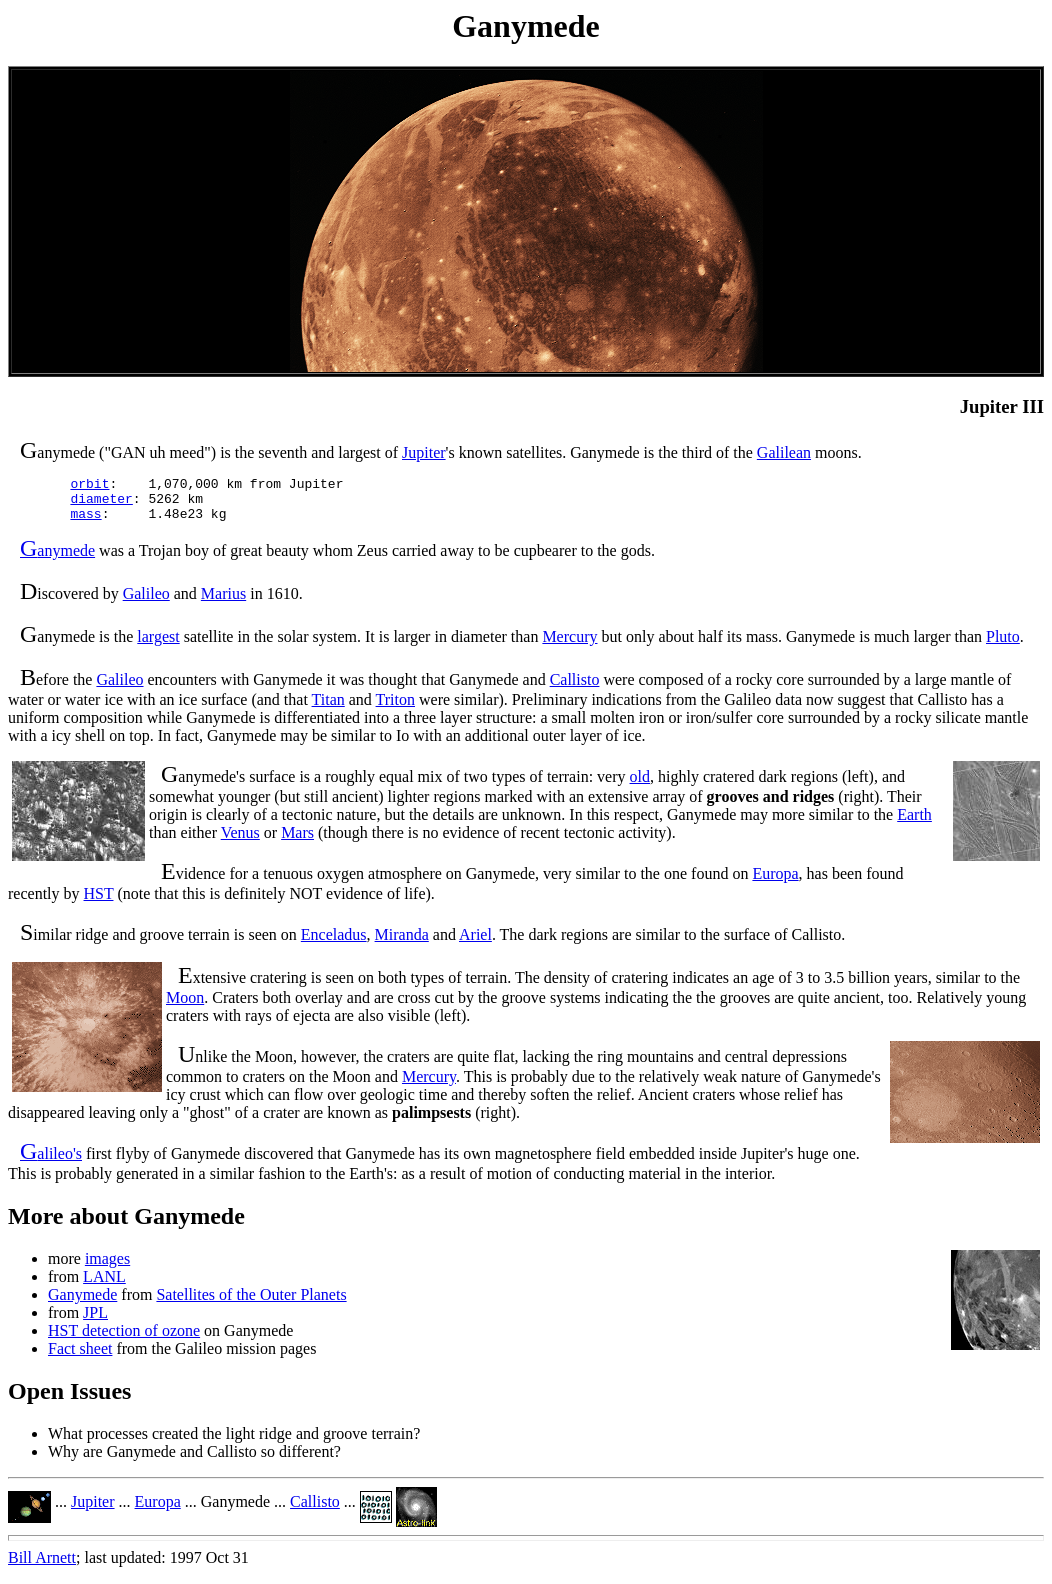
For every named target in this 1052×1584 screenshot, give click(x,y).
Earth (914, 823)
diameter (101, 504)
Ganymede (82, 1303)
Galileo (146, 602)
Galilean (784, 452)
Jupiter (424, 452)
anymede (57, 559)
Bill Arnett (42, 1566)
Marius (223, 602)
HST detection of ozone (124, 1339)
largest (158, 645)
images (107, 1267)
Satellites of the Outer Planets (251, 1303)
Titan (328, 708)
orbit (89, 486)
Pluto (1003, 645)
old (640, 785)
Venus (240, 841)
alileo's (51, 1162)
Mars (297, 841)
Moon (185, 1006)
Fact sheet (80, 1357)
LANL (104, 1285)
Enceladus (334, 943)
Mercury (569, 645)
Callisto (575, 688)
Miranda (402, 943)
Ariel (475, 943)
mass (85, 522)
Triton (395, 708)
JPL (95, 1321)
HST (99, 902)
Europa (775, 882)
